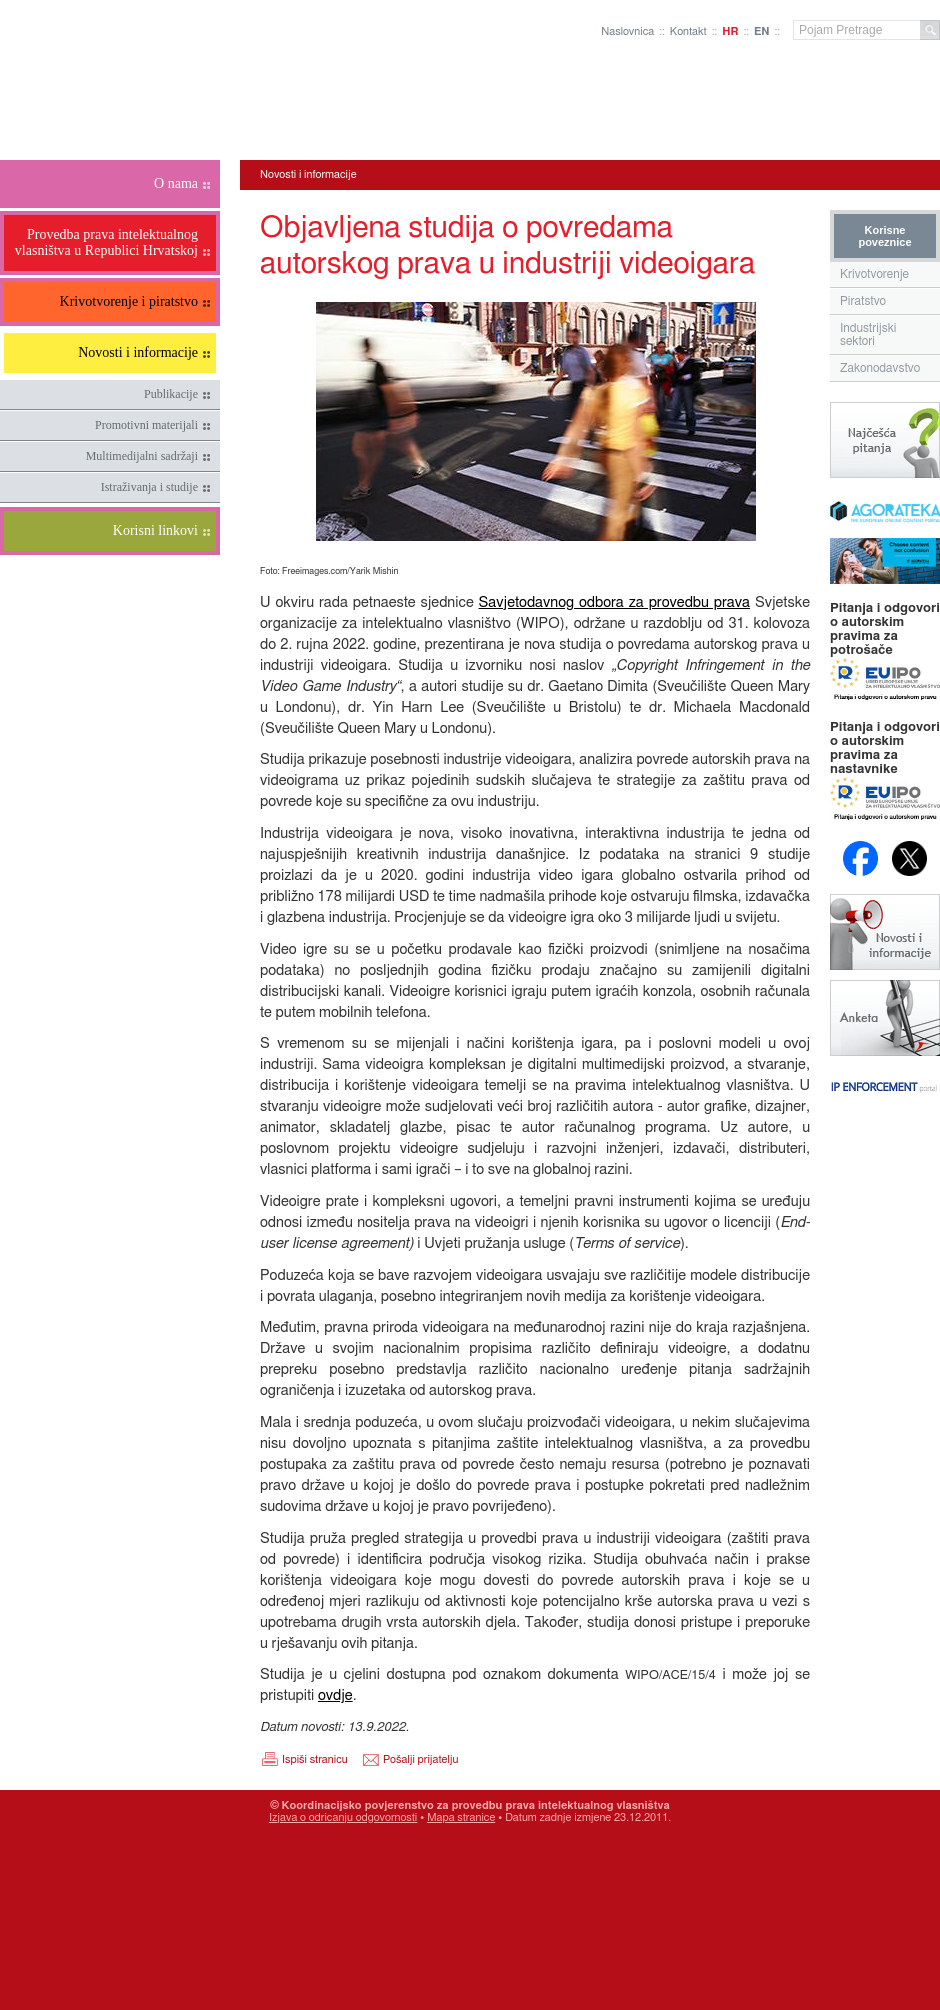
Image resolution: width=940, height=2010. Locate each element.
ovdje (335, 1695)
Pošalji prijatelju (420, 1759)
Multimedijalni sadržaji (142, 456)
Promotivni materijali (146, 425)
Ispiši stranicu (315, 1759)
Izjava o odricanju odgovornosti (343, 1817)
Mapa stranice (461, 1817)
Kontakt (688, 31)
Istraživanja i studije (149, 487)
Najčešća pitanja (885, 440)
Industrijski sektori (868, 334)
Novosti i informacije (308, 174)
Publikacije (171, 394)
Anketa (885, 1018)
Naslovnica (627, 31)
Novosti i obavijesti (885, 932)
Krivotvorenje (874, 274)
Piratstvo (863, 301)
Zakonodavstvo (880, 368)
